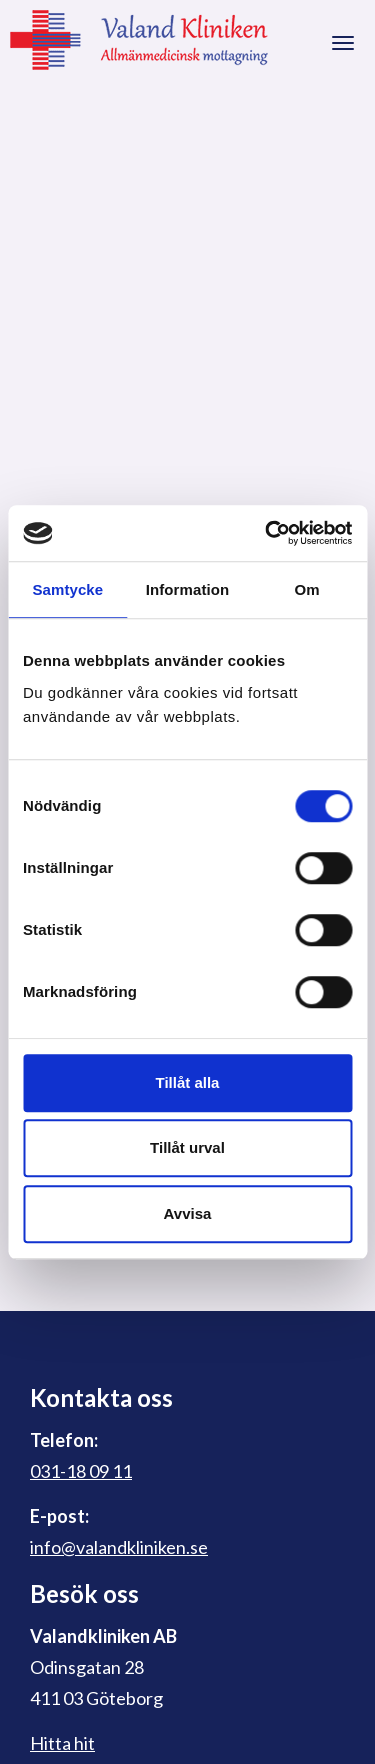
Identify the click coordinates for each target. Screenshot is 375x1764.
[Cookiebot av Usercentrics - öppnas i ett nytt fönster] (267, 533)
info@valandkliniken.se (119, 1547)
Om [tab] (307, 589)
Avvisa (188, 1213)
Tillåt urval (187, 1147)
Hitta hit (62, 1743)
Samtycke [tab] (67, 589)
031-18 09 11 (81, 1471)
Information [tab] (188, 589)
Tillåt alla (188, 1082)
